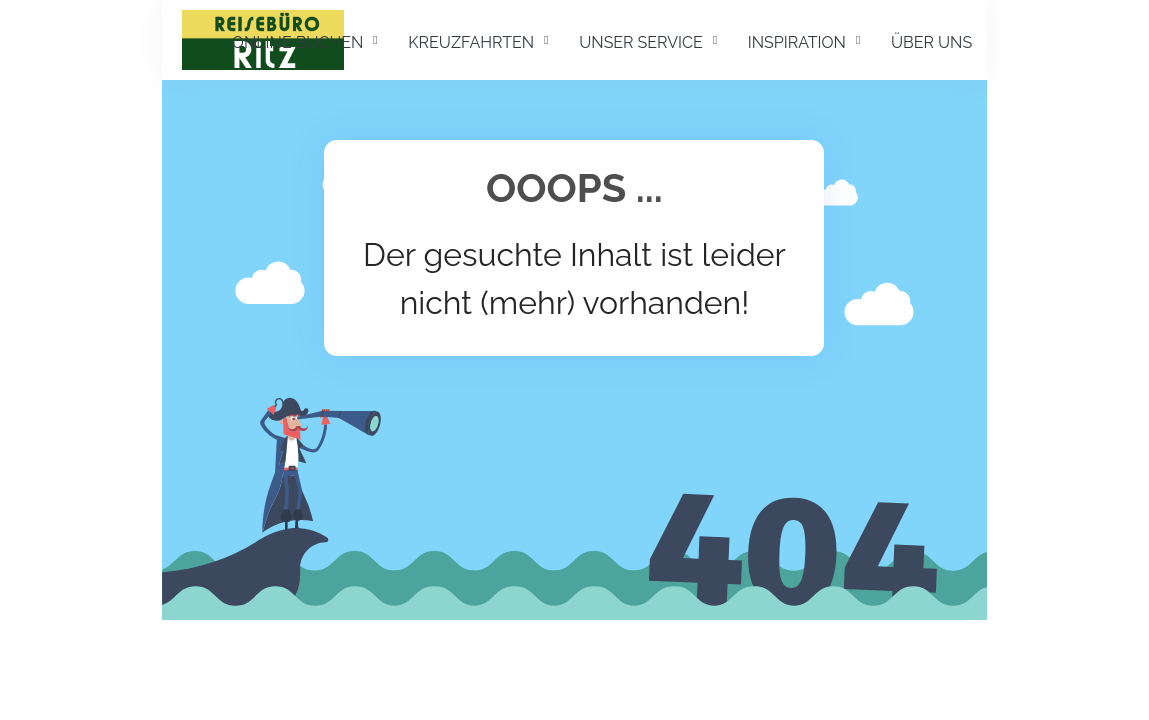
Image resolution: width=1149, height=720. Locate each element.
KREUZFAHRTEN (471, 42)
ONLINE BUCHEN (297, 42)
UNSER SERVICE (641, 42)
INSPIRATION (797, 42)
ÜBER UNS (931, 42)
